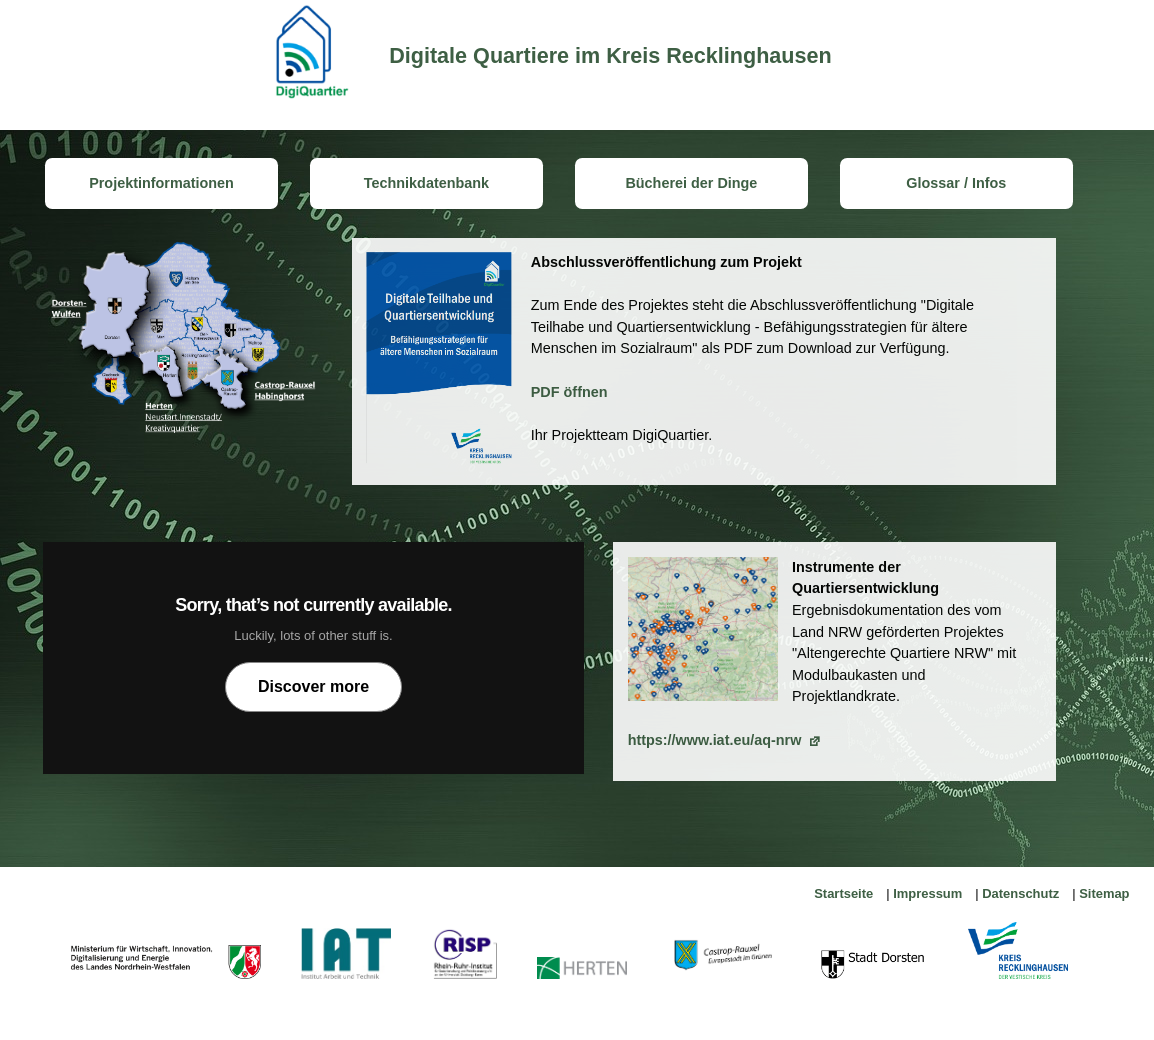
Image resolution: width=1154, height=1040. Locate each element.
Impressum (927, 893)
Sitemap (1104, 893)
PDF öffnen (569, 392)
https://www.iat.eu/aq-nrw (715, 740)
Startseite (843, 893)
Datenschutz (1020, 893)
